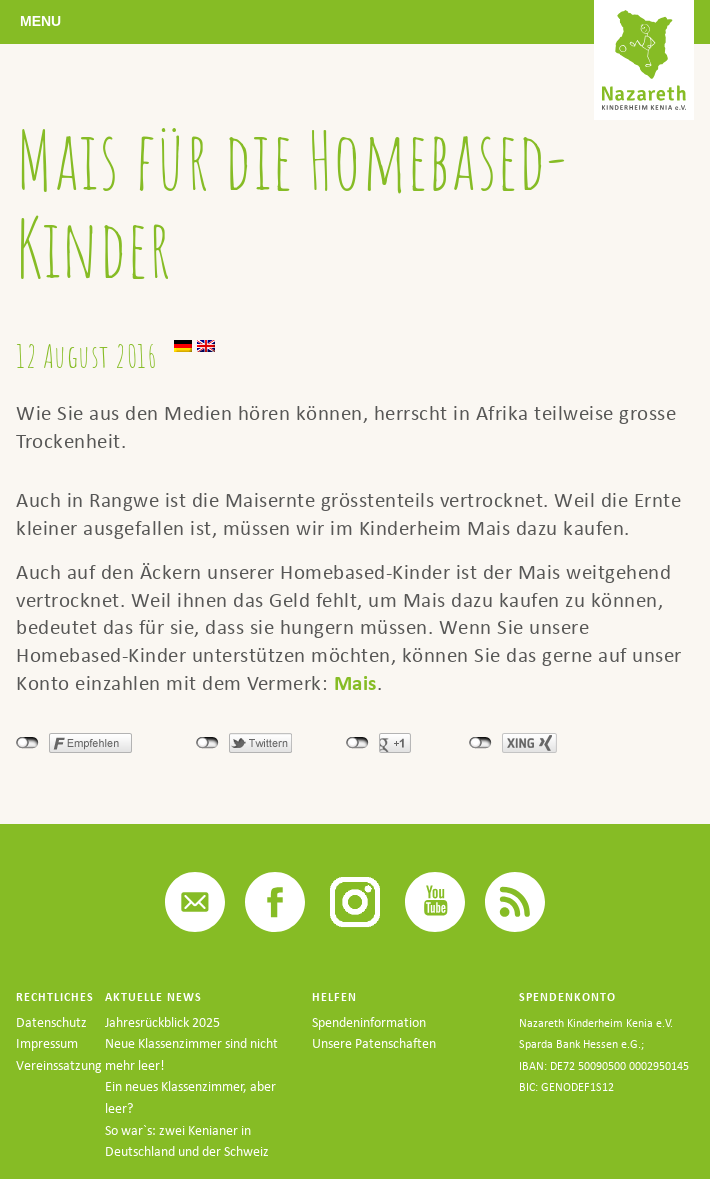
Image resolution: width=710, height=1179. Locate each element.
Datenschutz (51, 1022)
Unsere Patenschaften (374, 1043)
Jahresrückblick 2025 (162, 1022)
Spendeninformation (369, 1022)
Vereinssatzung (59, 1065)
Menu (40, 21)
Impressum (47, 1043)
